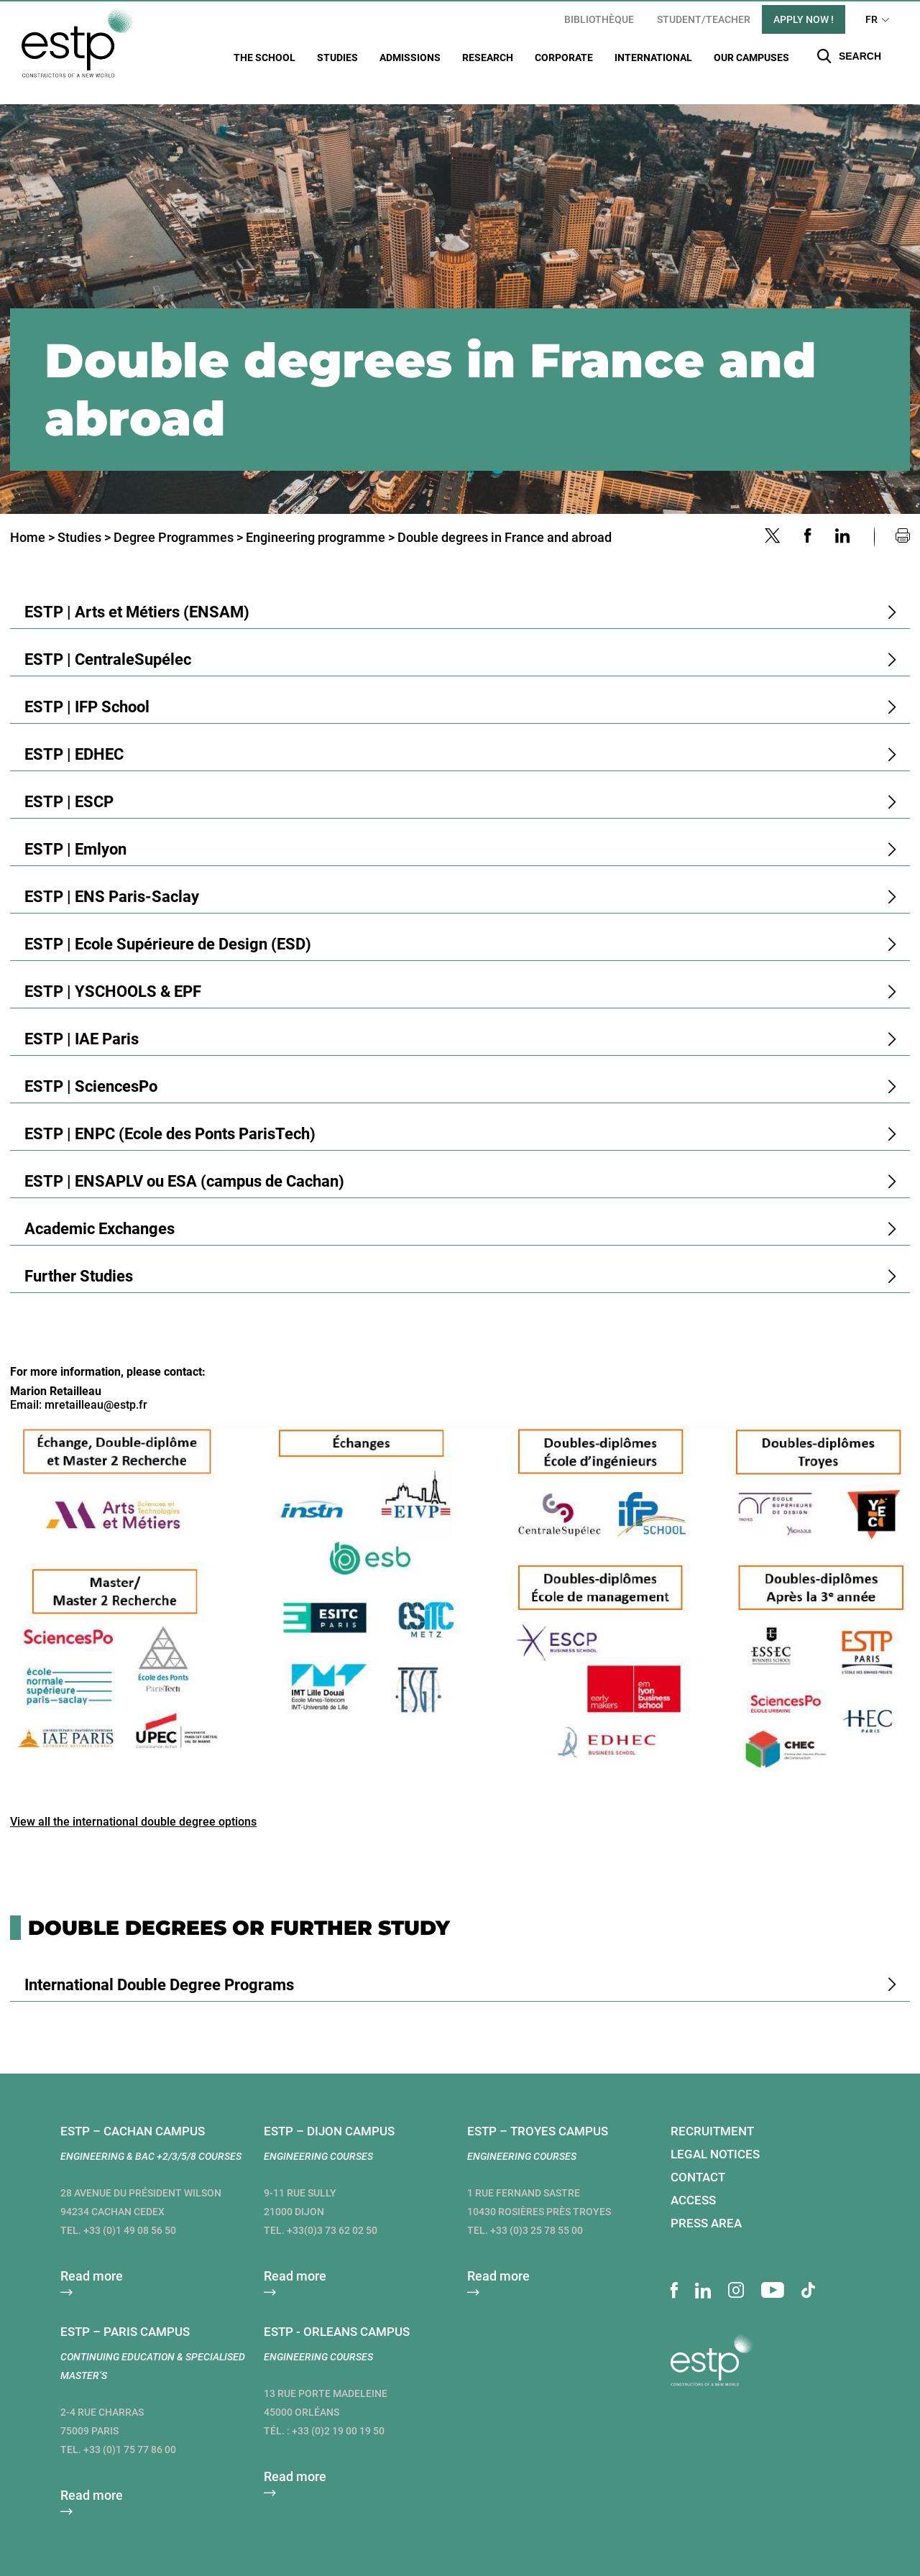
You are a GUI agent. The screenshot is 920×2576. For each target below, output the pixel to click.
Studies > (84, 519)
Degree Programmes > (178, 519)
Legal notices (715, 2136)
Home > (32, 519)
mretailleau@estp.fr (96, 1387)
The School (264, 57)
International (653, 57)
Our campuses (751, 57)
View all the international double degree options (133, 1804)
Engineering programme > (320, 519)
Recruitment (712, 2113)
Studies (337, 57)
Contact (698, 2159)
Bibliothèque (599, 19)
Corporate (564, 57)
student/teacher (703, 19)
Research (487, 57)
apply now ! (803, 19)
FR (871, 19)
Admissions (410, 57)
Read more (91, 2258)
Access (693, 2182)
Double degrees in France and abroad (504, 519)
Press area (706, 2205)
